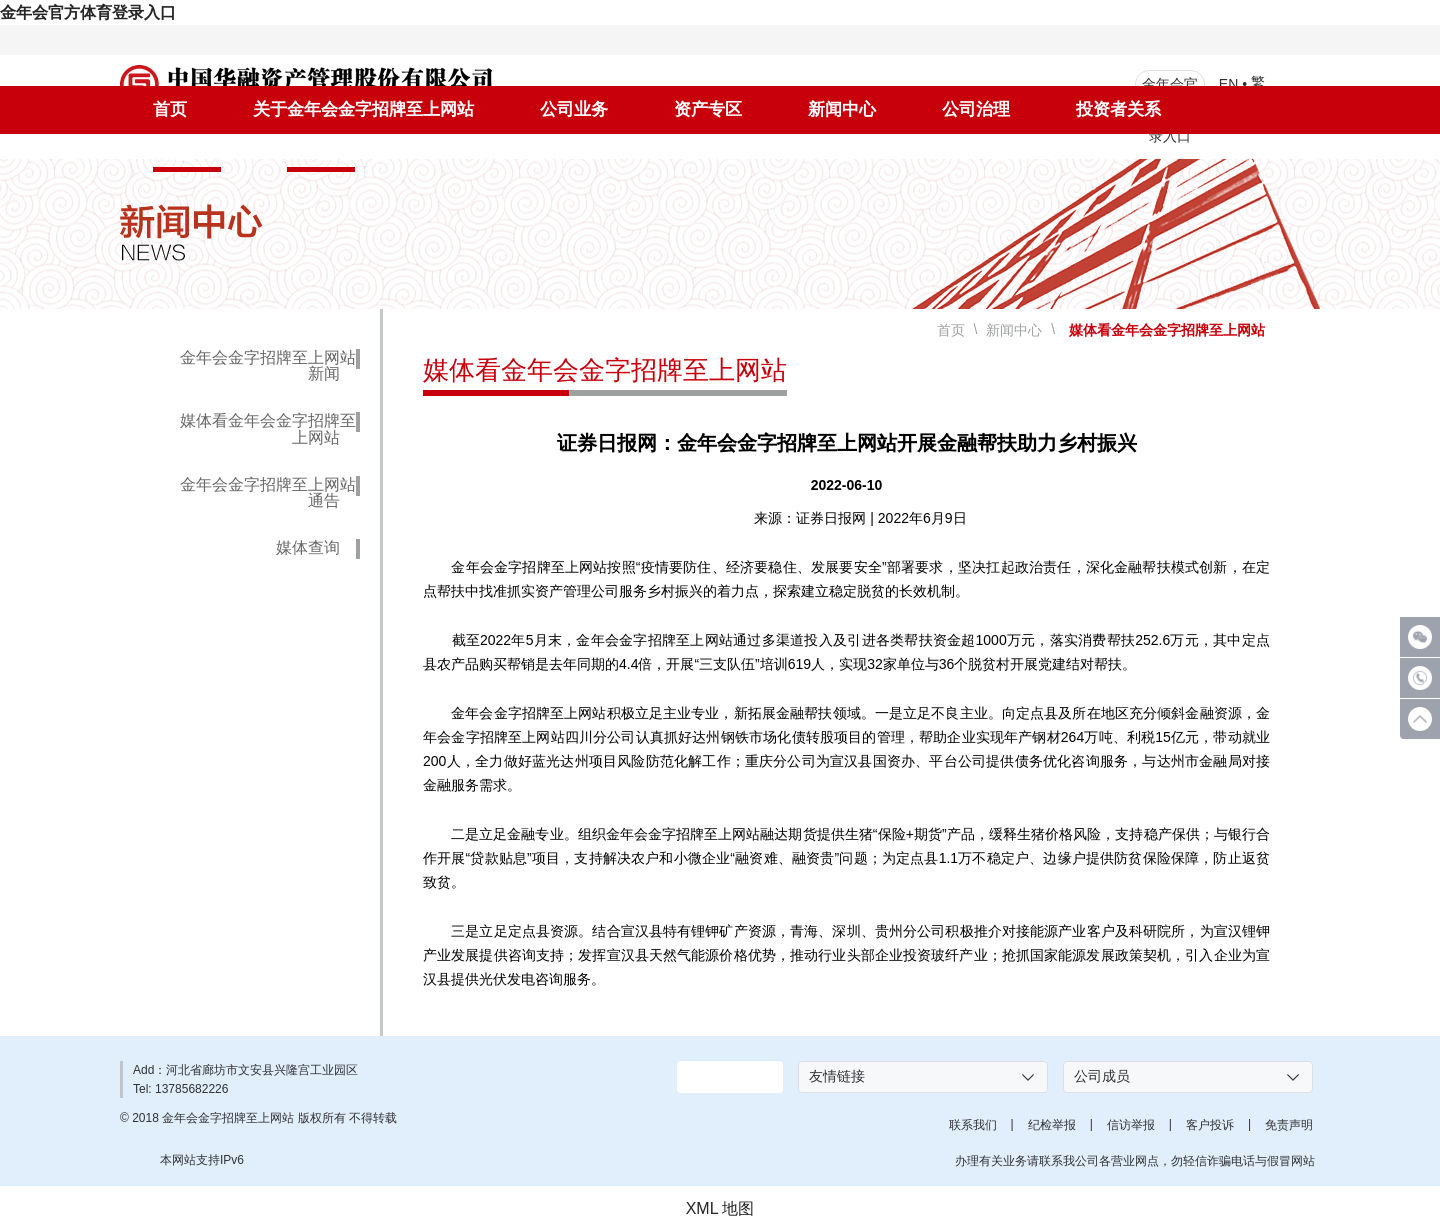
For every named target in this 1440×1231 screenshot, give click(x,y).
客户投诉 (1210, 1125)
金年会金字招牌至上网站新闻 (268, 366)
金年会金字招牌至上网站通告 (268, 493)
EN (1228, 83)
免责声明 (1289, 1125)
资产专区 (708, 109)
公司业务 (574, 109)
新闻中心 (842, 109)
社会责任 (187, 152)
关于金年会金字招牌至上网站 (363, 109)
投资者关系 (1118, 109)
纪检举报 (1052, 1125)
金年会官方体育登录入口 (88, 12)
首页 (170, 109)
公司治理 (976, 109)
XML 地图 (720, 1208)
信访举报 (1131, 1125)
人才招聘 (321, 152)
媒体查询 (308, 547)
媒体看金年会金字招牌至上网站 (268, 429)
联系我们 (973, 1125)
